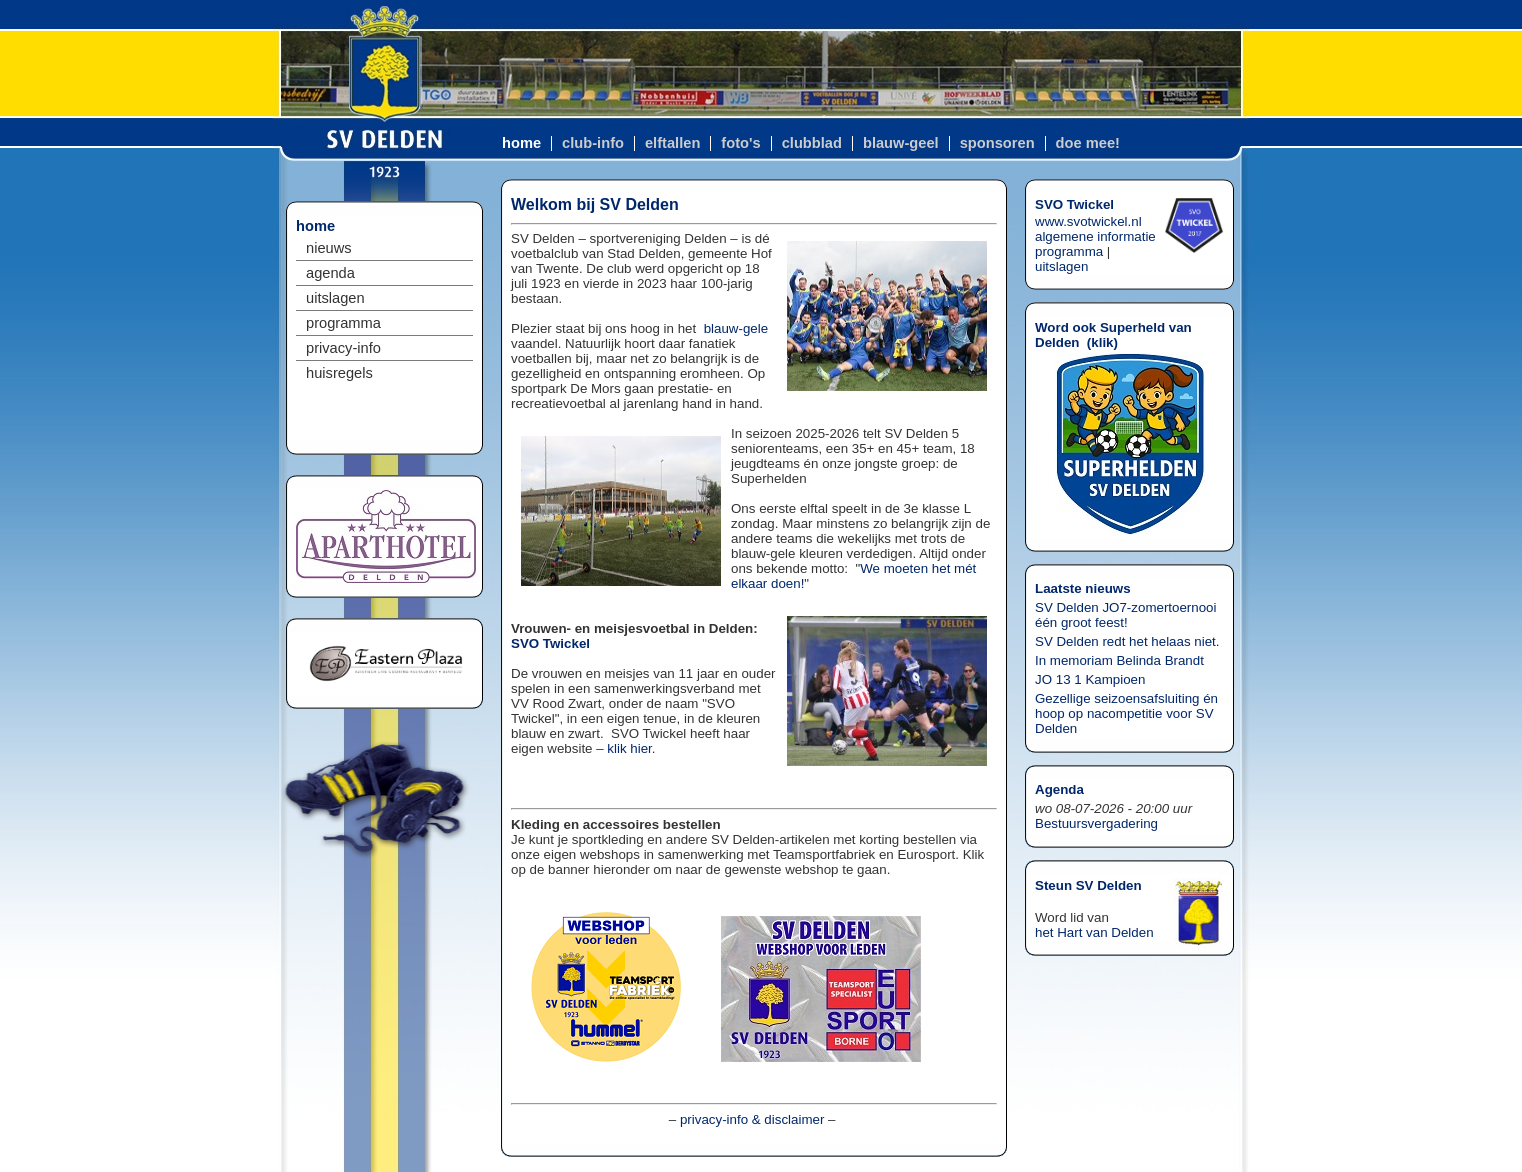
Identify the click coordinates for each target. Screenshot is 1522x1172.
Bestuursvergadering (1096, 823)
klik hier (629, 748)
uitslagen (335, 298)
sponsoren (997, 143)
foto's (740, 143)
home (521, 143)
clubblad (812, 143)
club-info (593, 143)
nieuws (329, 248)
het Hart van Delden (1094, 932)
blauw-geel (901, 143)
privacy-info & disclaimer (752, 1119)
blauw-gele (736, 328)
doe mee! (1088, 143)
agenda (330, 273)
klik (1102, 342)
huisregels (339, 373)
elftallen (672, 143)
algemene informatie (1095, 236)
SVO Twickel (550, 643)
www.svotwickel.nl (1088, 221)
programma (343, 323)
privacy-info (343, 348)
